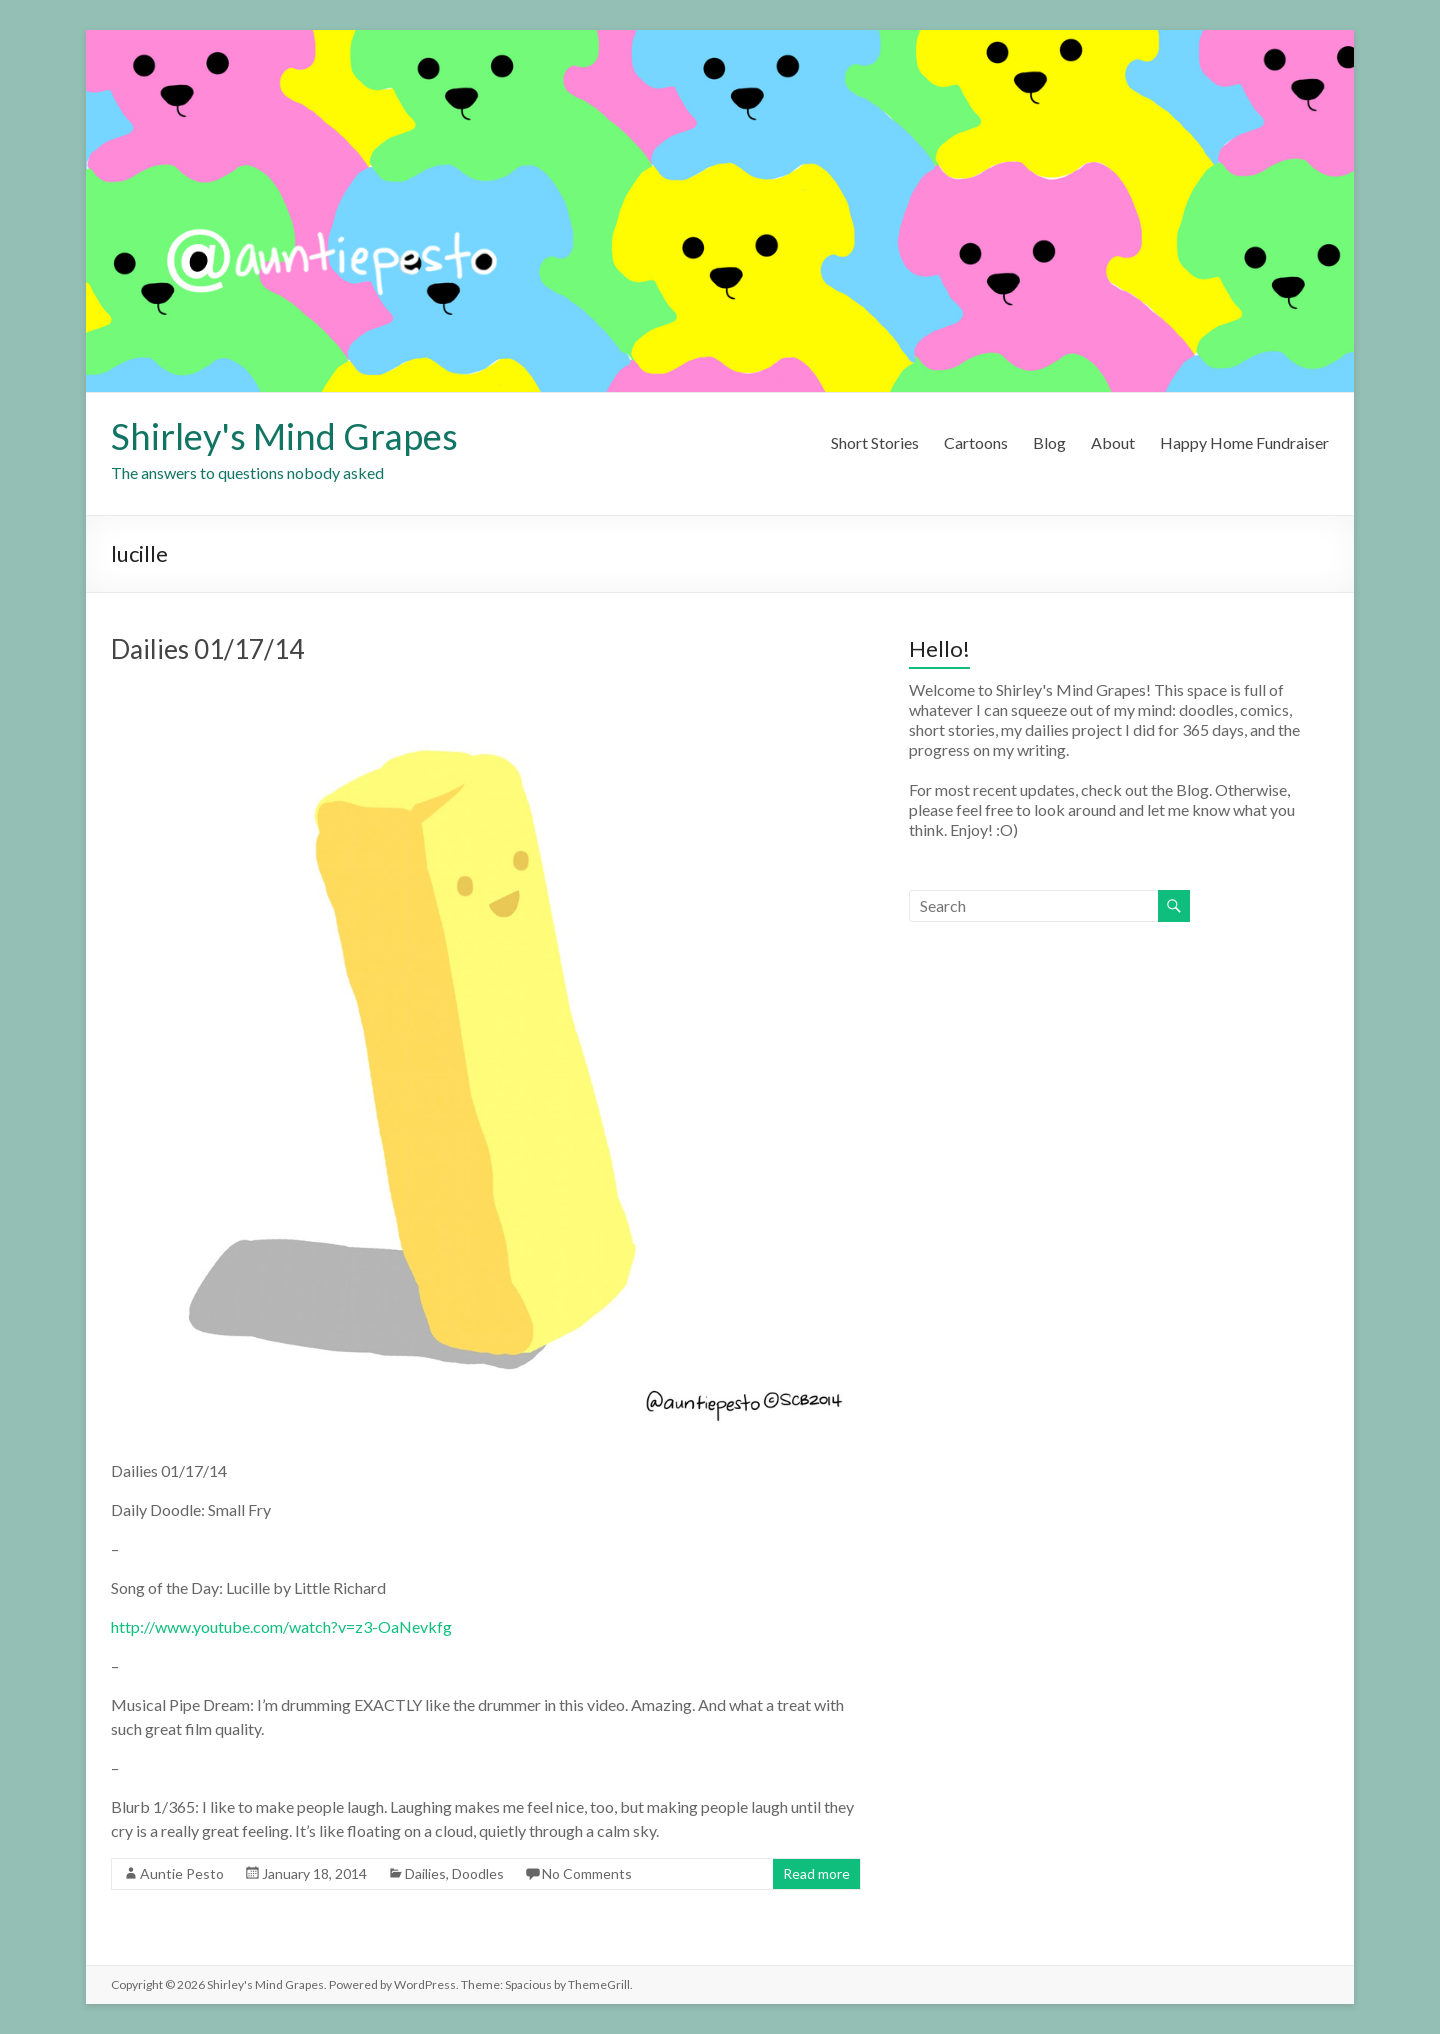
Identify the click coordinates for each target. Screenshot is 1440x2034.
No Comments (587, 1873)
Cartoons (976, 442)
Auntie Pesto (182, 1873)
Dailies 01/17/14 (207, 649)
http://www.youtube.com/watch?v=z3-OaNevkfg (281, 1626)
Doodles (478, 1873)
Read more (816, 1873)
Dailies (425, 1873)
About (1113, 442)
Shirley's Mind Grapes (284, 436)
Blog (1049, 442)
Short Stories (875, 442)
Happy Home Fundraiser (1244, 442)
